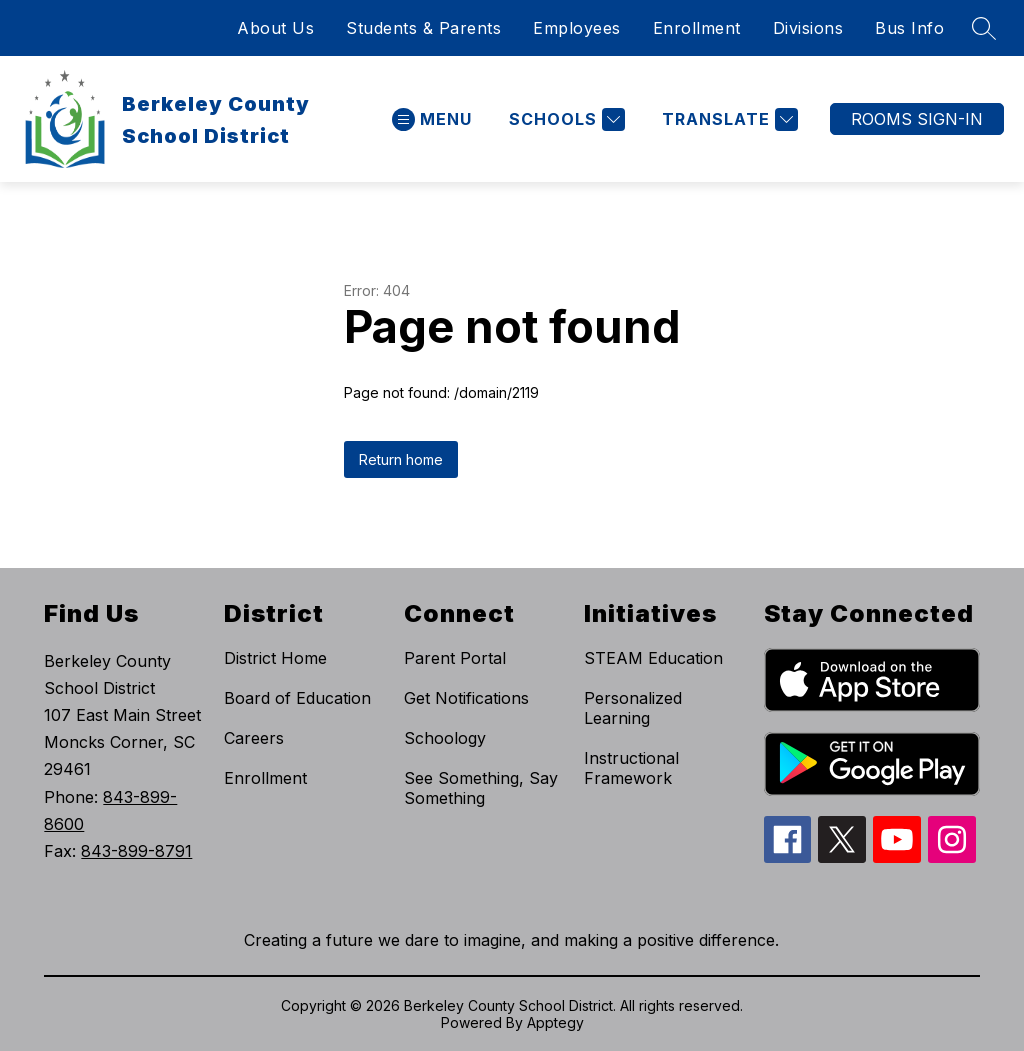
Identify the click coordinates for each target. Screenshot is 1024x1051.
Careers (254, 738)
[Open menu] (432, 119)
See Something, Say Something (481, 788)
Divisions (808, 28)
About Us (275, 28)
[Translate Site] (727, 119)
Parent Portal (455, 658)
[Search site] (984, 28)
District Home (275, 658)
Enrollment (697, 28)
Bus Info (909, 28)
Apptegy (555, 1022)
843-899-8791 (136, 851)
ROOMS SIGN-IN (917, 119)
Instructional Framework (631, 768)
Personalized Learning (633, 708)
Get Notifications (466, 698)
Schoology (445, 738)
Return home (401, 459)
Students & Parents (423, 28)
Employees (577, 28)
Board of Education (297, 698)
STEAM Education (653, 658)
